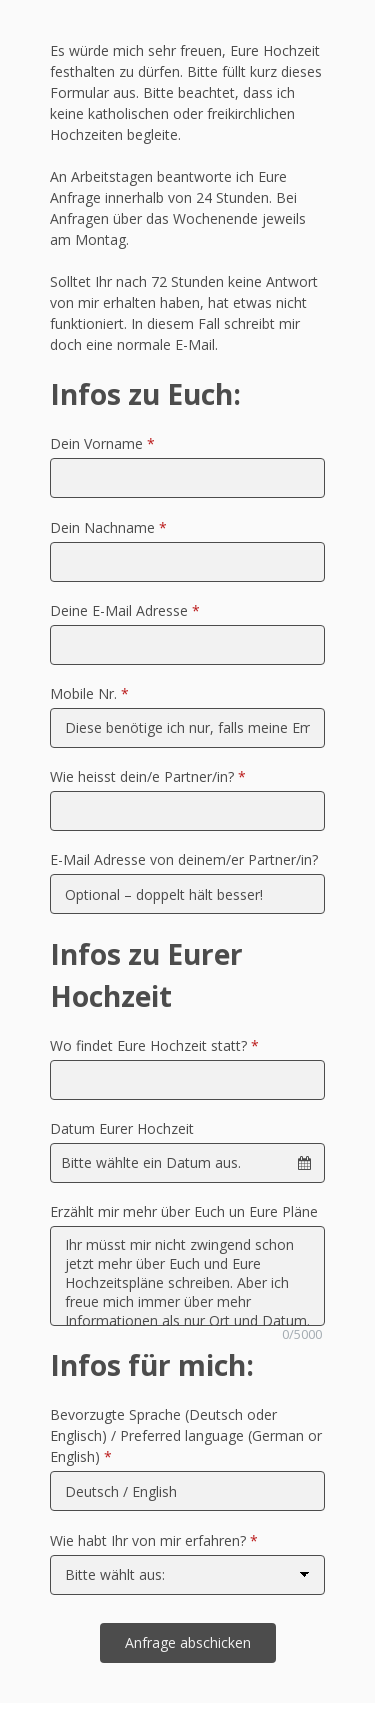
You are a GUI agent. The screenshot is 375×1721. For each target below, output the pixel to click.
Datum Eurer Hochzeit (122, 1128)
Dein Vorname (102, 443)
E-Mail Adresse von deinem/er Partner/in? (184, 859)
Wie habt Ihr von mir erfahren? (154, 1540)
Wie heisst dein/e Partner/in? (148, 776)
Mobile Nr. (89, 693)
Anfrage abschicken (188, 1642)
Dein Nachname (108, 527)
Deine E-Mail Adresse (125, 610)
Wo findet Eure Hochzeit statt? (154, 1045)
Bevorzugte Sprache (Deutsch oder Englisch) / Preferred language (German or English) (186, 1435)
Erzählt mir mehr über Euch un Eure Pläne (184, 1211)
